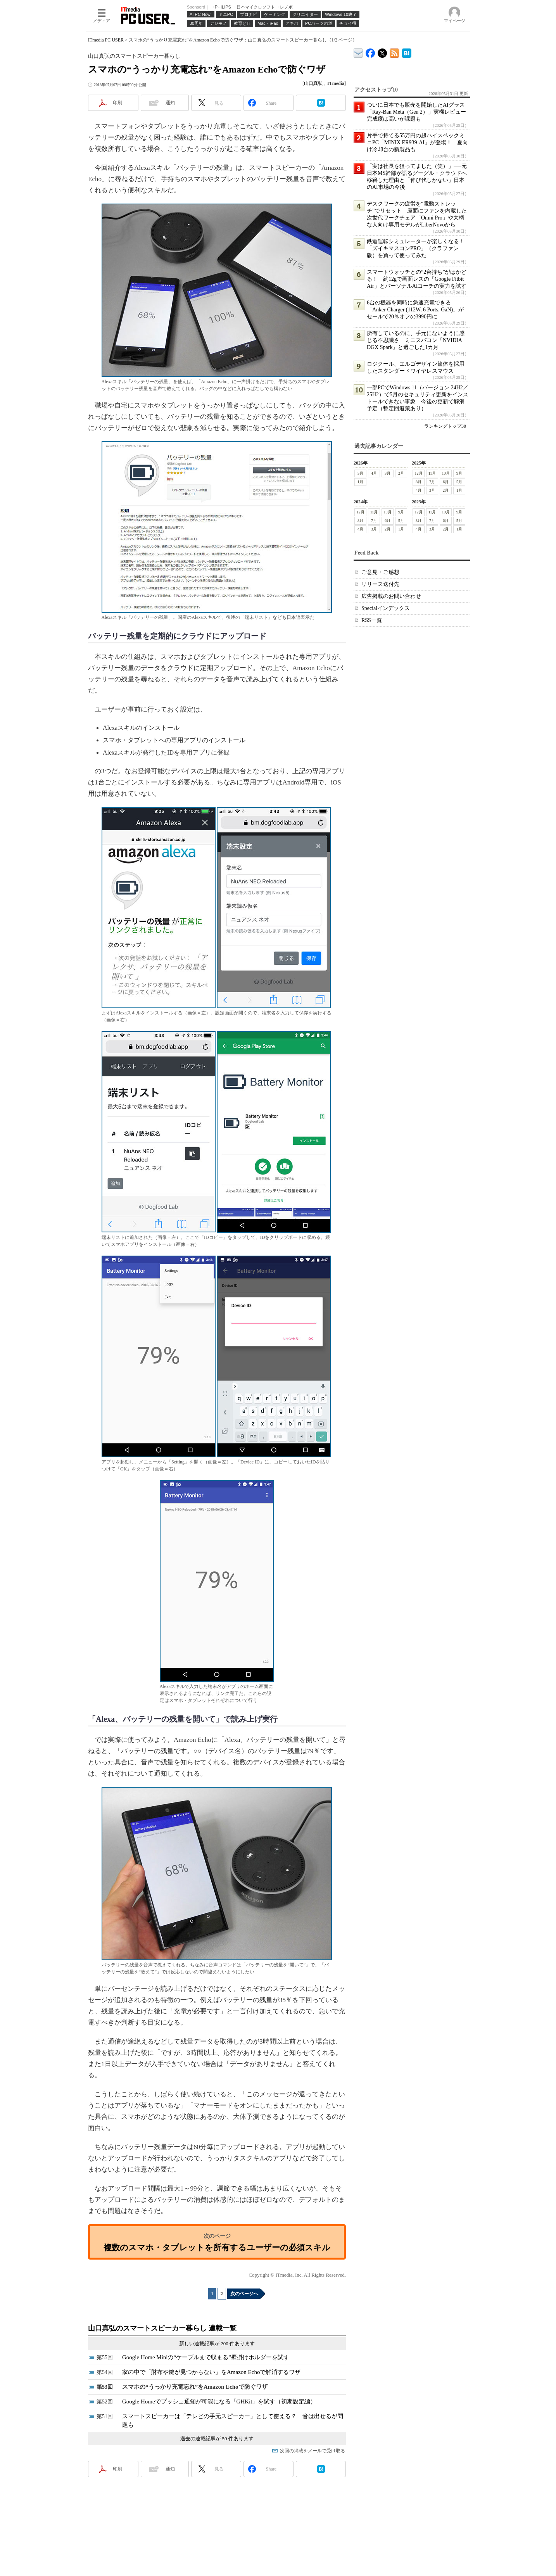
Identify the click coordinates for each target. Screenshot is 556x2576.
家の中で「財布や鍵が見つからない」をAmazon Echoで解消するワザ (211, 2372)
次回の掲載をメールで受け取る (312, 2450)
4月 (374, 473)
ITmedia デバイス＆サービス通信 (358, 51)
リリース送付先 (380, 584)
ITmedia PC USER (106, 40)
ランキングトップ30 (445, 426)
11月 (432, 473)
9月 (459, 473)
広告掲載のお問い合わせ (391, 596)
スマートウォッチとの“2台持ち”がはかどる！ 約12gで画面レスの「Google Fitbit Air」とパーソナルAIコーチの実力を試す (416, 279)
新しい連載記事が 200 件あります (217, 2343)
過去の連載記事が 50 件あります (217, 2438)
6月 (446, 482)
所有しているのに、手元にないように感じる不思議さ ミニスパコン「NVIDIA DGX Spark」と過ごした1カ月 (415, 340)
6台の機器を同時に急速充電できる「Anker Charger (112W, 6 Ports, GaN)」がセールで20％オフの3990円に (415, 310)
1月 (360, 482)
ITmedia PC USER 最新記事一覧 (394, 51)
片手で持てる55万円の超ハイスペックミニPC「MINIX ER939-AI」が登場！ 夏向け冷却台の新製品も (417, 142)
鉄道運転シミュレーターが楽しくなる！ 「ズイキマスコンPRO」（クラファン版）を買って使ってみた (418, 248)
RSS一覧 (371, 620)
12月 (419, 473)
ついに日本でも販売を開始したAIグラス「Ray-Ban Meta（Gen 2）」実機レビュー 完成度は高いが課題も (419, 112)
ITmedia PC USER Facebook (370, 51)
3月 (387, 473)
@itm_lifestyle (382, 51)
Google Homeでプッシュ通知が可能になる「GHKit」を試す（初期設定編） (219, 2401)
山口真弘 (313, 83)
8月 (418, 482)
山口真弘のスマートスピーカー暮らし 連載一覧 (162, 2328)
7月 (432, 482)
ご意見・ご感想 (380, 572)
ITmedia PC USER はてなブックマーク (406, 51)
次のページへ (244, 2293)
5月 (360, 473)
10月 (446, 473)
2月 (401, 473)
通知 (170, 102)
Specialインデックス (385, 608)
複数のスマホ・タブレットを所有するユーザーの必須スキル (217, 2247)
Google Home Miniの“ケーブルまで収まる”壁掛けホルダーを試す (205, 2357)
